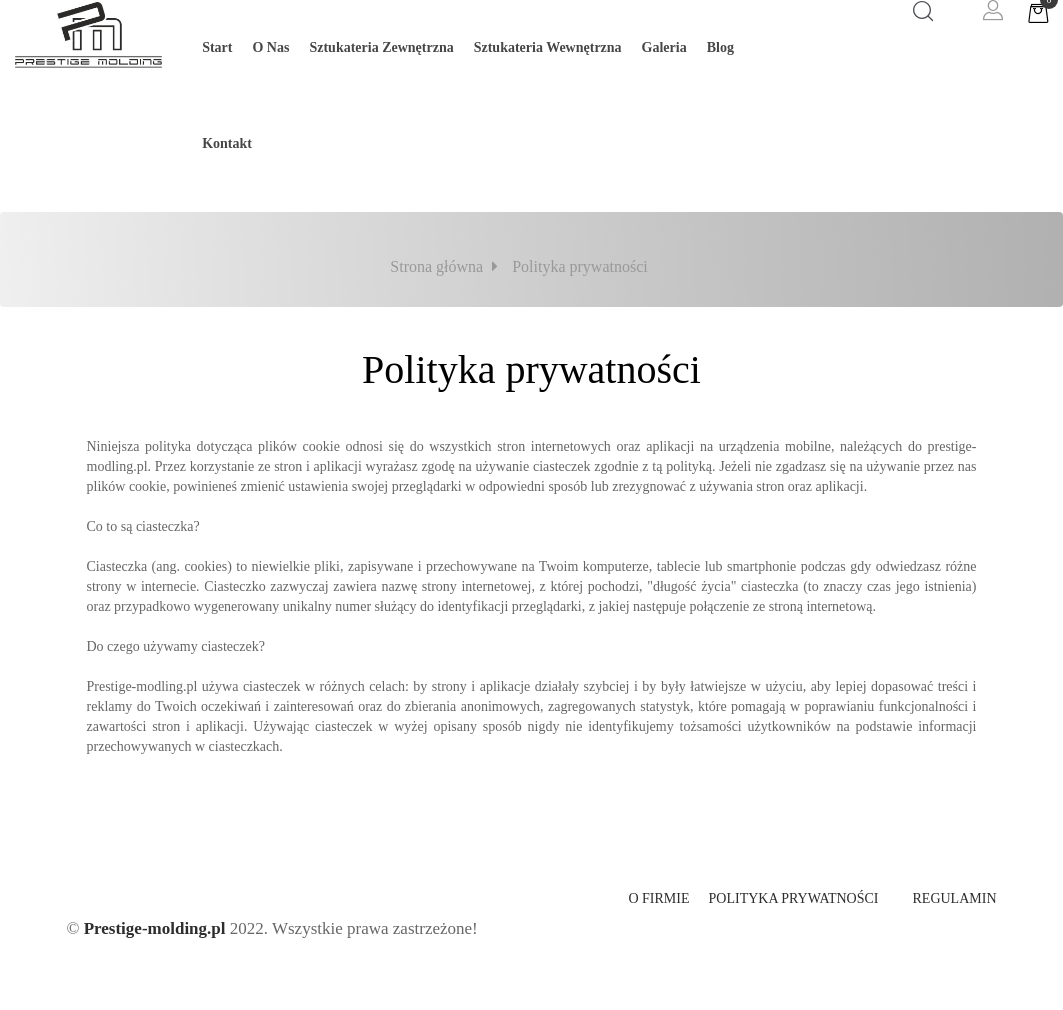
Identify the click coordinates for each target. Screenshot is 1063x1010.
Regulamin (955, 898)
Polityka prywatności (794, 898)
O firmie (658, 898)
